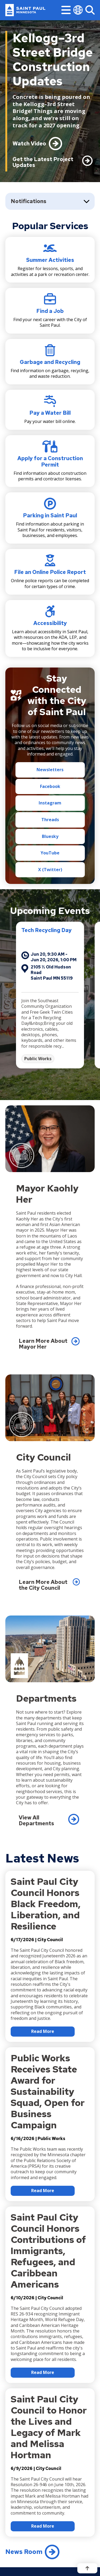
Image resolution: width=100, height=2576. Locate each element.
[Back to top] (87, 2568)
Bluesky (50, 836)
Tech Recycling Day (58, 930)
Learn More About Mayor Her (43, 1343)
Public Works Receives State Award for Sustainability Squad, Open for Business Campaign (48, 2091)
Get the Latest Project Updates (43, 162)
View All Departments (36, 1820)
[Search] (90, 10)
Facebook (50, 786)
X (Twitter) (50, 869)
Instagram (50, 803)
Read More (42, 2031)
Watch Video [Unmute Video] (29, 143)
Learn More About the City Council (43, 1585)
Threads (50, 820)
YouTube (50, 853)
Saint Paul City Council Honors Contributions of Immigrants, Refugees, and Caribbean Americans (48, 2250)
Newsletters (50, 770)
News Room (23, 2552)
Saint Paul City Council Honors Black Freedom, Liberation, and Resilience (46, 1903)
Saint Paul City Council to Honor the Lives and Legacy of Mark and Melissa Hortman (49, 2427)
